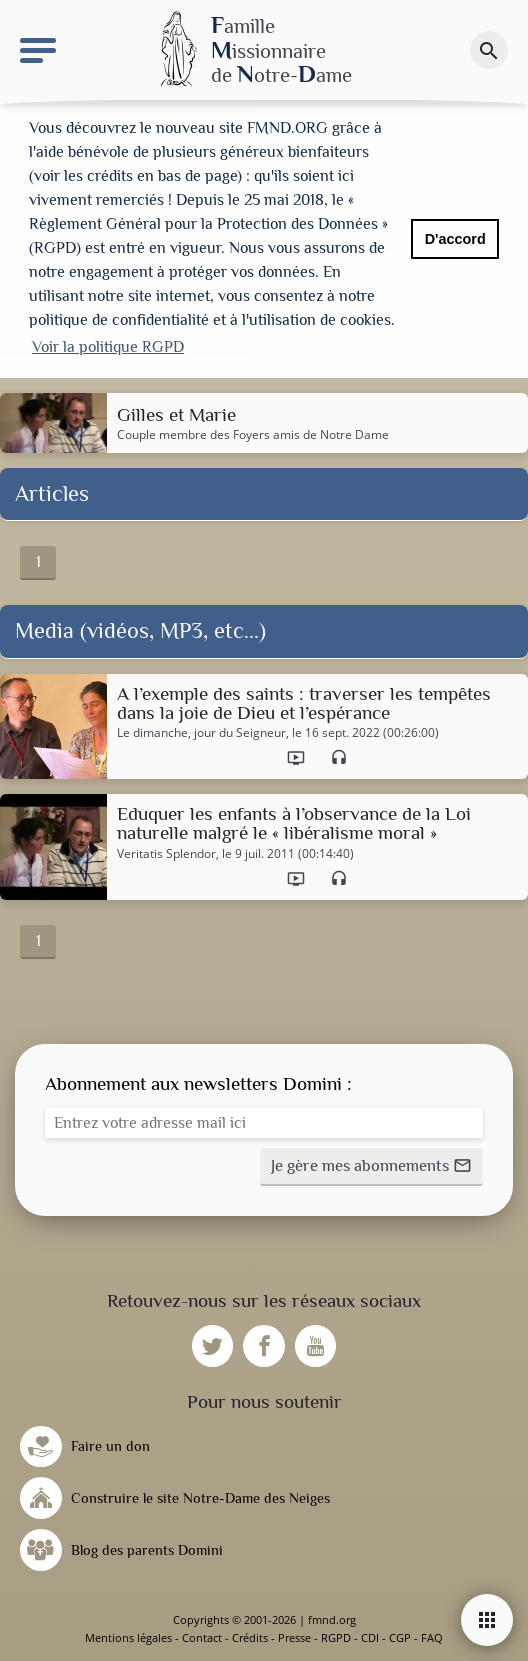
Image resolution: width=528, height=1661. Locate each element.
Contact (202, 1637)
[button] (371, 1167)
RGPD (336, 1637)
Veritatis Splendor (166, 854)
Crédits (250, 1637)
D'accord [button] (455, 239)
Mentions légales (128, 1637)
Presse (294, 1637)
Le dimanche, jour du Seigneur (201, 733)
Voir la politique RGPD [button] (108, 347)
